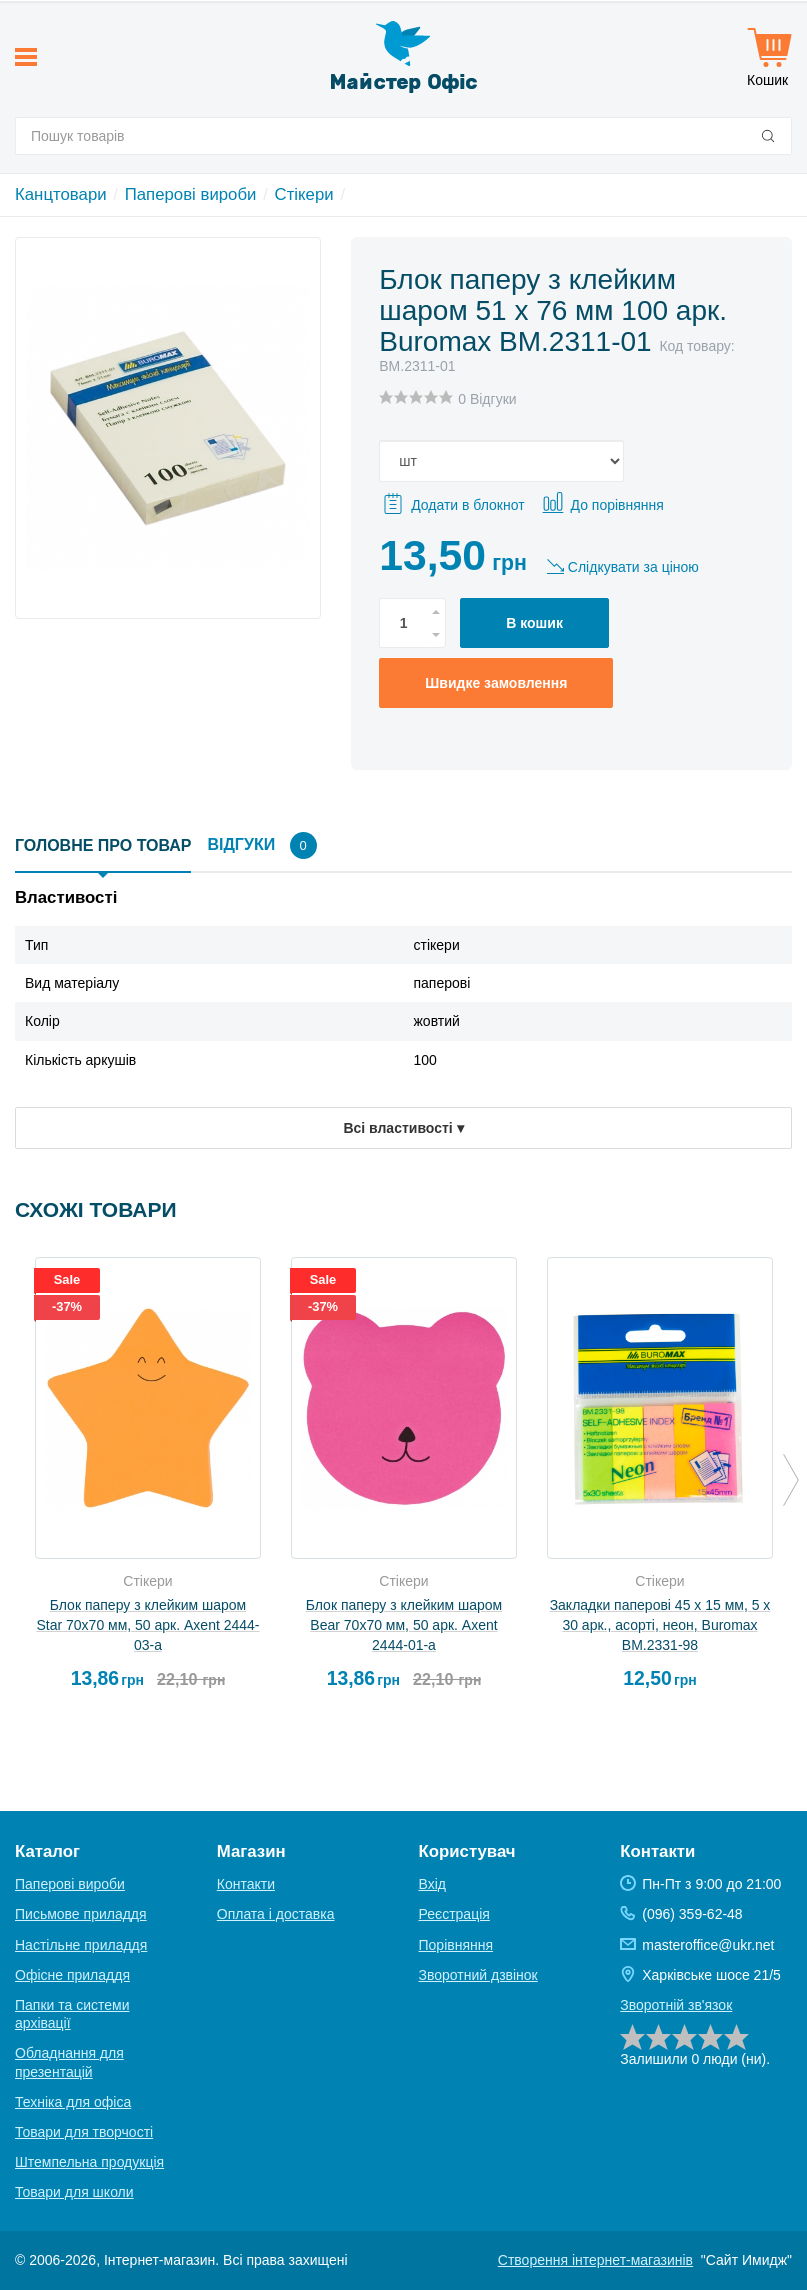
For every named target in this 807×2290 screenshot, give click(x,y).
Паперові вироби (191, 194)
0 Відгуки (487, 399)
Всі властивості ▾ (403, 1128)
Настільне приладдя (81, 1945)
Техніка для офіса (73, 2102)
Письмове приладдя (81, 1914)
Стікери (304, 194)
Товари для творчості (84, 2132)
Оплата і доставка (276, 1914)
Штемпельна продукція (89, 2162)
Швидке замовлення (496, 683)
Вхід (432, 1884)
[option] (148, 1481)
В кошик (534, 623)
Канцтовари (61, 194)
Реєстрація (454, 1914)
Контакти (246, 1884)
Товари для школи (74, 2192)
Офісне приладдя (72, 1975)
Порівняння (456, 1945)
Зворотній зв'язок (676, 2005)
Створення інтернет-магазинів (595, 2260)
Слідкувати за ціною (633, 567)
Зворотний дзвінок (478, 1975)
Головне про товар (103, 845)
